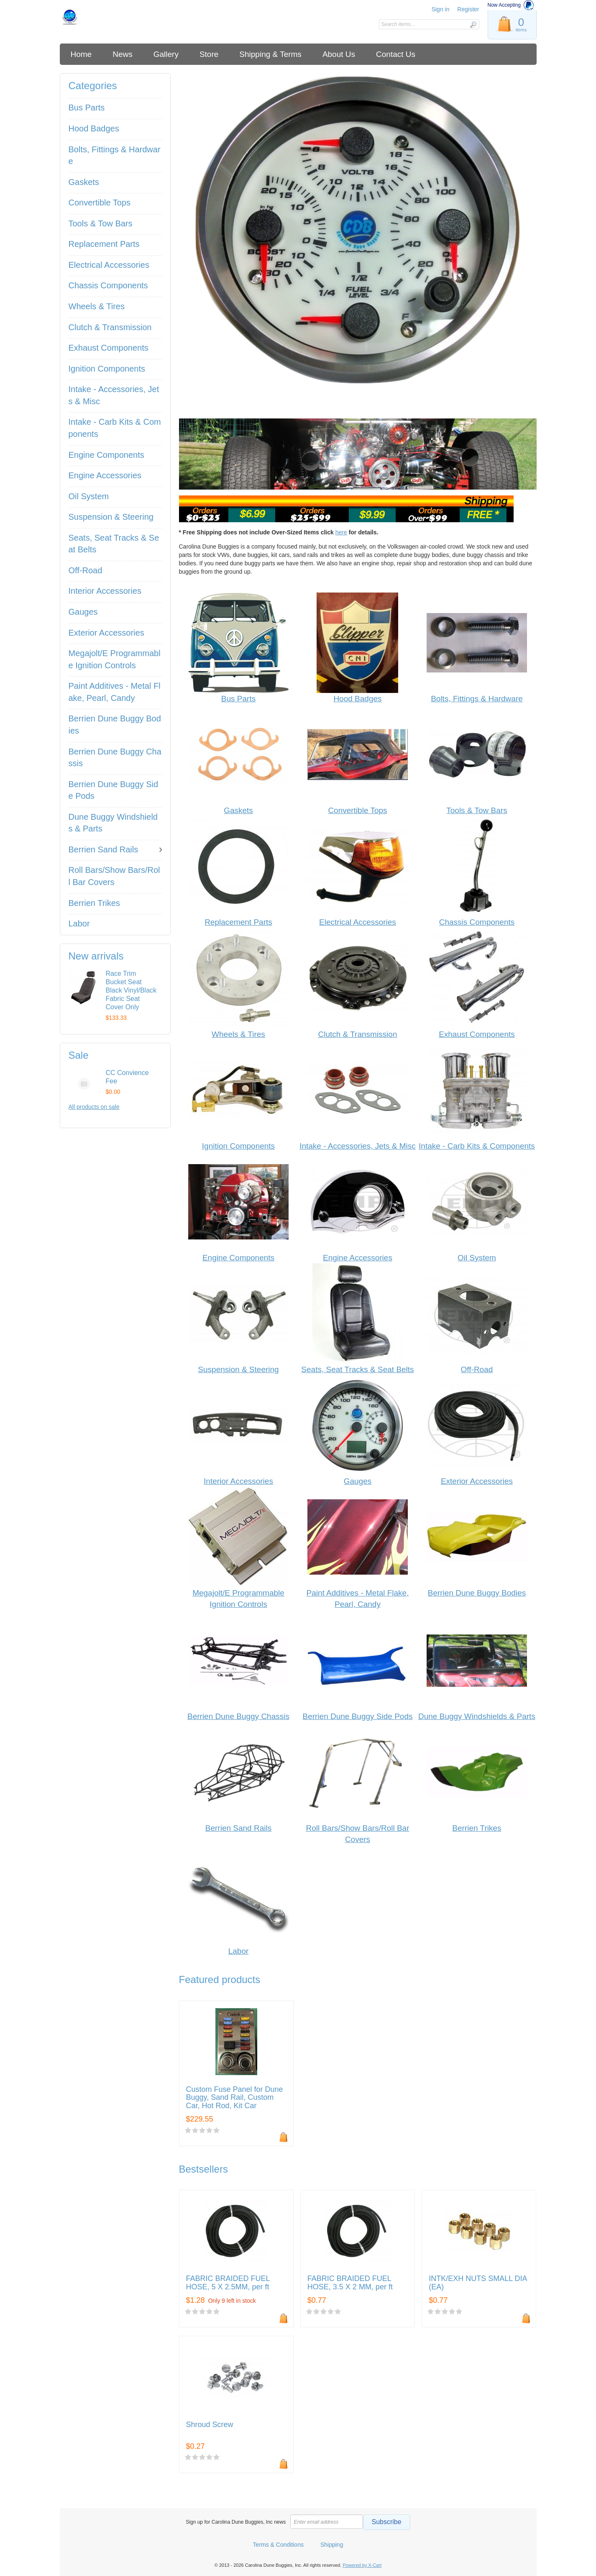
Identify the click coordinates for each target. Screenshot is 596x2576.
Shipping (331, 2544)
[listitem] (358, 243)
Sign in (441, 9)
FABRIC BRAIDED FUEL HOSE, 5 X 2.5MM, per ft (228, 2283)
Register (468, 9)
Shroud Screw (209, 2425)
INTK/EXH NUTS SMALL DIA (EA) (478, 2283)
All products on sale (94, 1106)
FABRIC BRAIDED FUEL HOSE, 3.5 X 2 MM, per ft (350, 2283)
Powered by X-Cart (362, 2565)
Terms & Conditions (278, 2544)
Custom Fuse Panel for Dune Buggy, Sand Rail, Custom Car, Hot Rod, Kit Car (234, 2098)
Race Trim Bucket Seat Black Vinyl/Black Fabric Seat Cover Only (131, 990)
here (341, 532)
